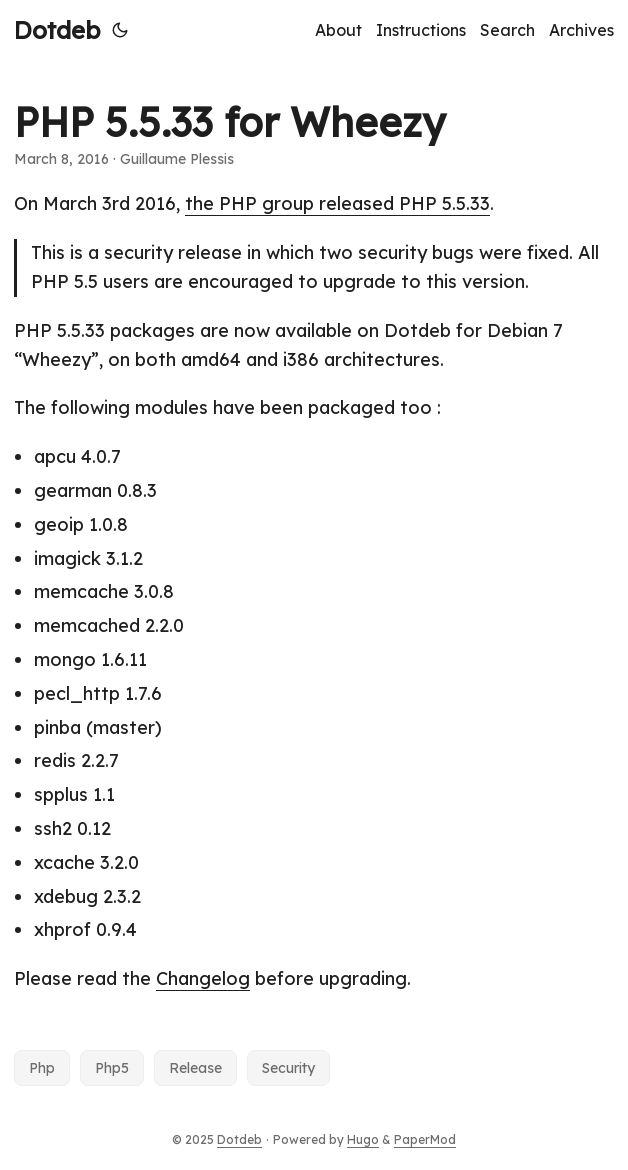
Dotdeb (57, 30)
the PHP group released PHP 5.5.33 (337, 203)
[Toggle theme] (120, 30)
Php (42, 1068)
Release (195, 1068)
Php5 (112, 1068)
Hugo (363, 1139)
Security (288, 1068)
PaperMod (425, 1139)
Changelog (203, 978)
